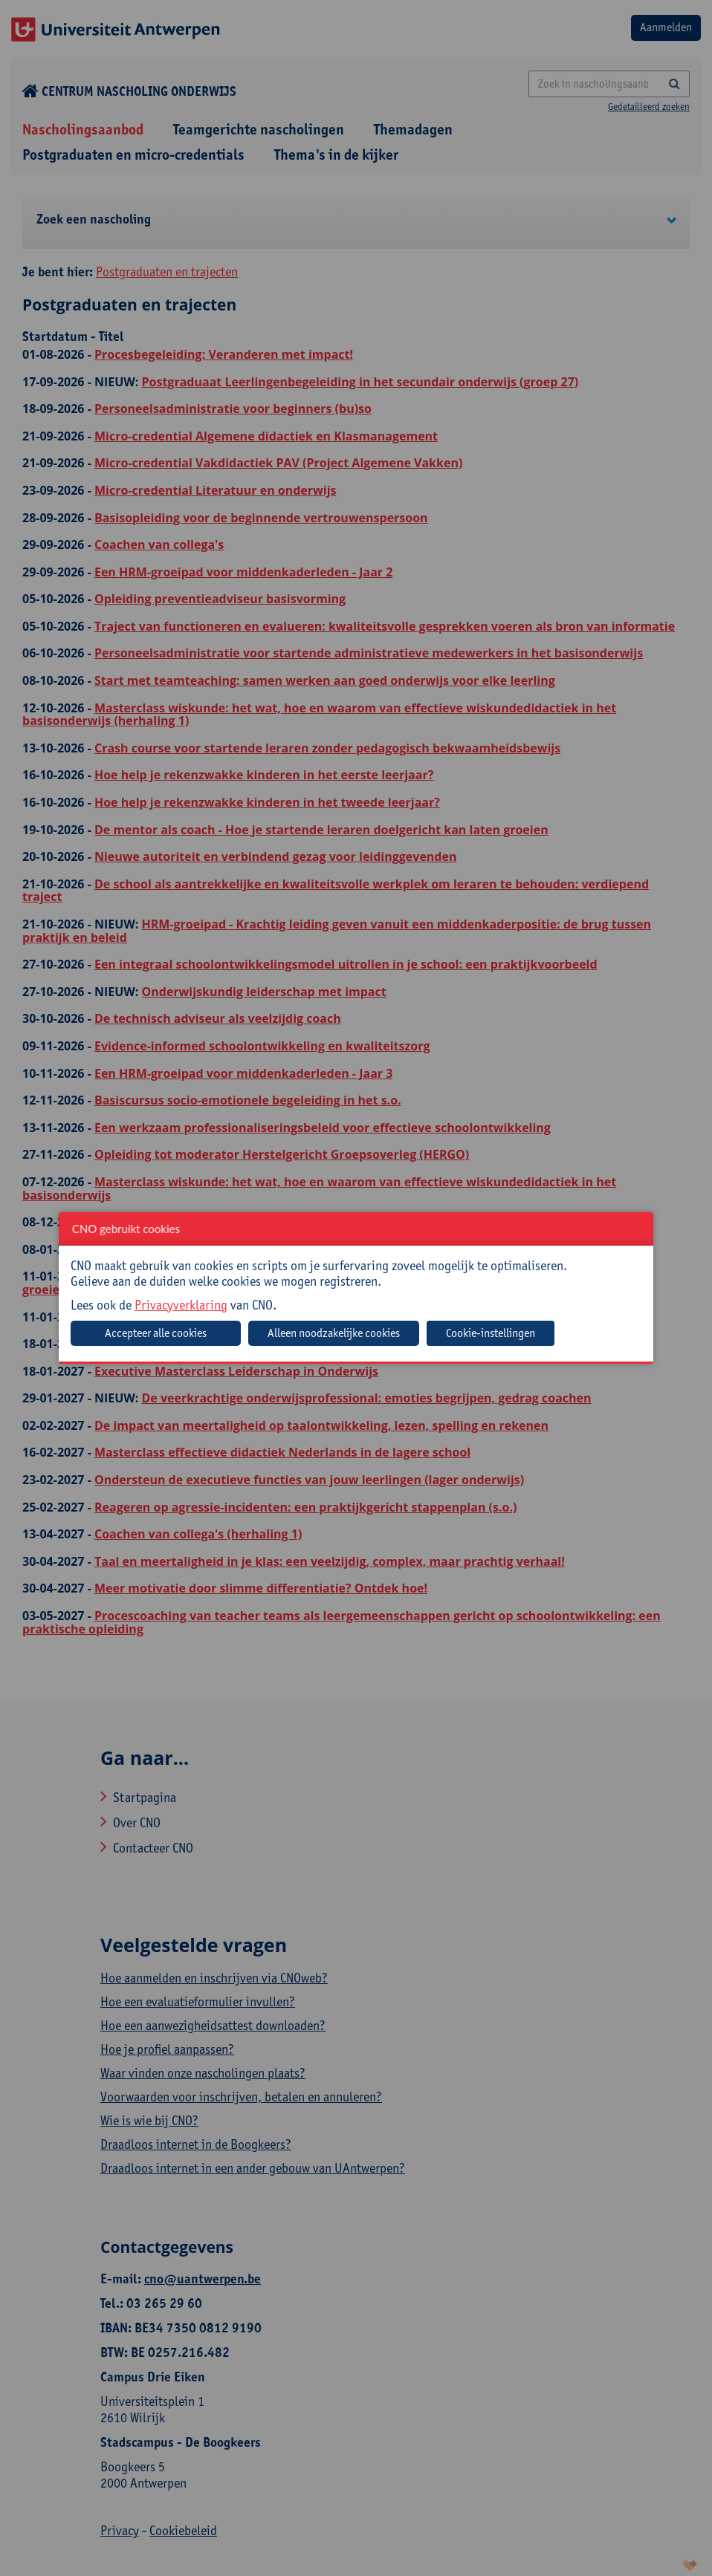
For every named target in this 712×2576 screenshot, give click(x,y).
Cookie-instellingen (490, 1333)
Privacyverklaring (181, 1305)
